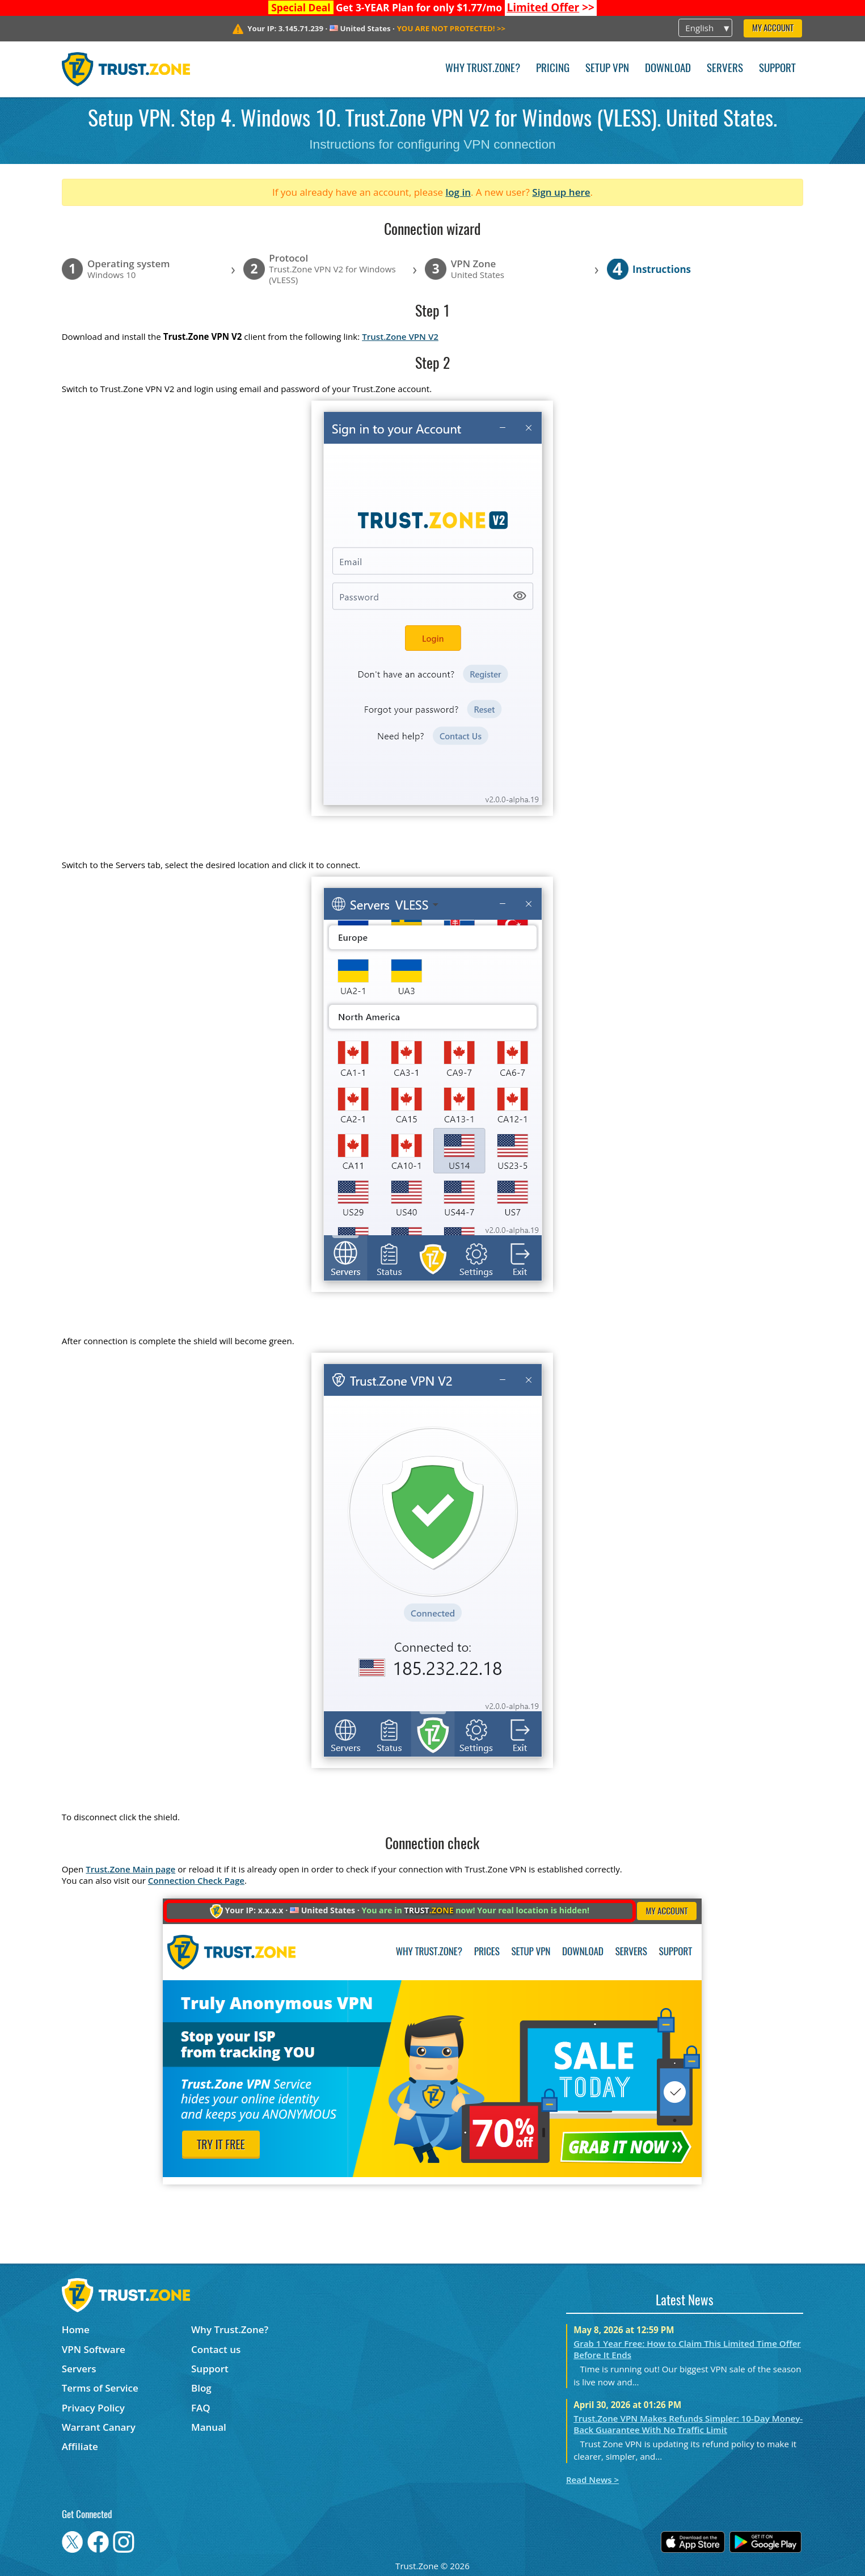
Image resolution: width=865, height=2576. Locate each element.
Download (668, 69)
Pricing (552, 69)
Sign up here (561, 192)
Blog (201, 2387)
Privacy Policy (93, 2407)
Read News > (592, 2479)
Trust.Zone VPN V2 (400, 336)
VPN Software (93, 2349)
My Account (773, 28)
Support (777, 69)
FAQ (200, 2407)
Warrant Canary (99, 2427)
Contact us (215, 2349)
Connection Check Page (196, 1880)
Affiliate (80, 2446)
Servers (725, 69)
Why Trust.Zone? (482, 69)
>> (550, 7)
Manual (208, 2427)
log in (458, 192)
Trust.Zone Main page (130, 1869)
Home (76, 2329)
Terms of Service (100, 2387)
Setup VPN (607, 69)
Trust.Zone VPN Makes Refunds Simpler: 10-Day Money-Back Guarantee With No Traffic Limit (688, 2424)
